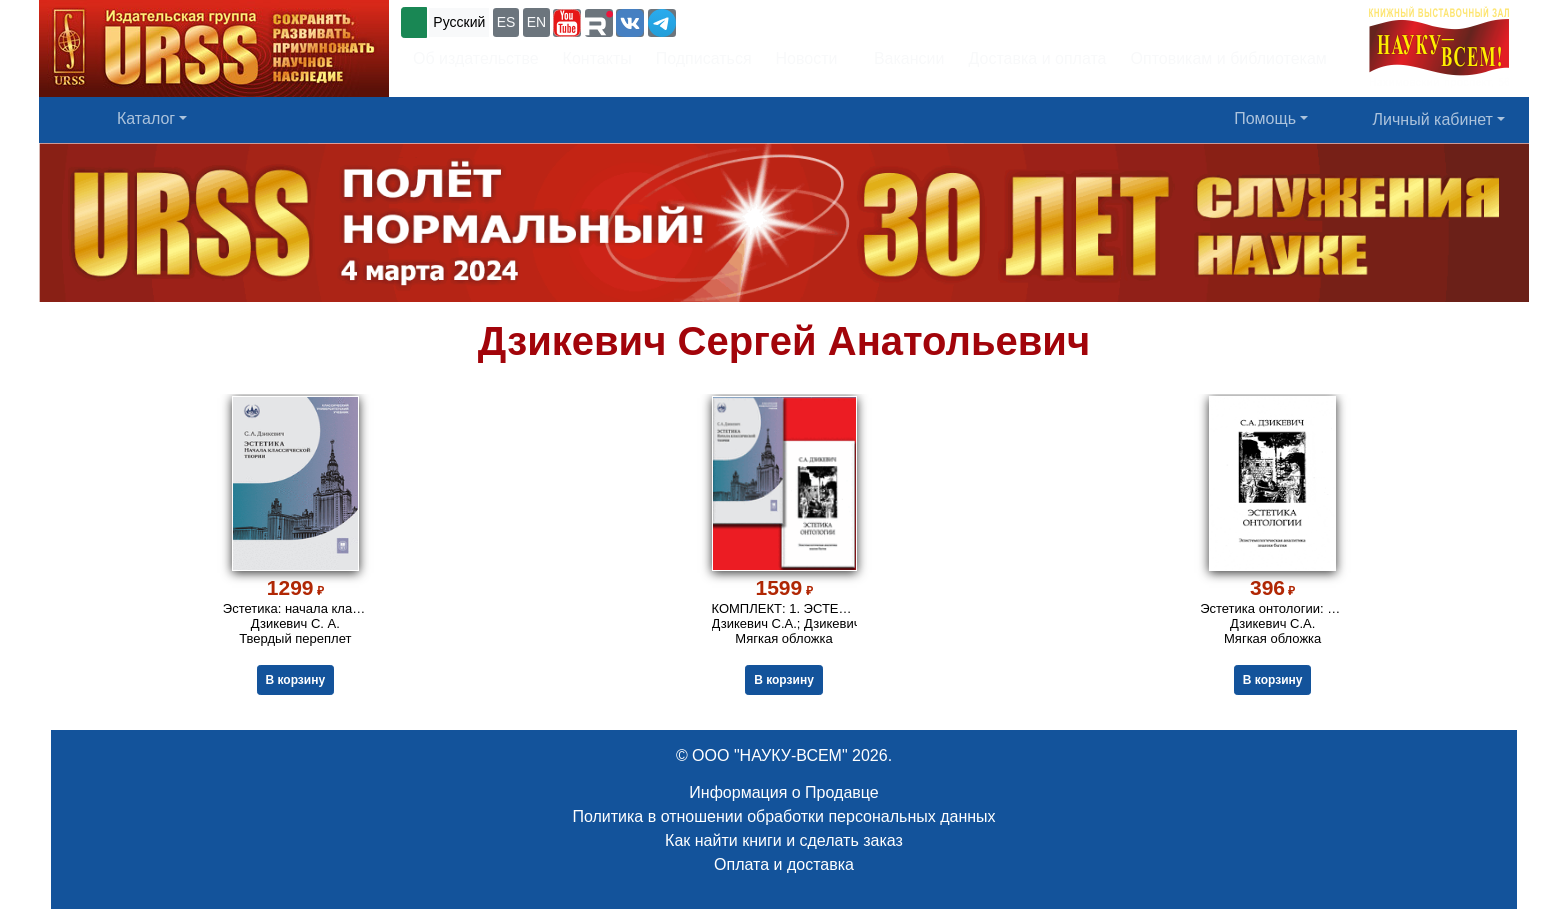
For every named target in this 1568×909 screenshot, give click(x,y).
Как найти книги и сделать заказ (784, 840)
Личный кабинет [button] (1433, 119)
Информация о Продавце (783, 792)
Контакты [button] (597, 58)
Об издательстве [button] (476, 58)
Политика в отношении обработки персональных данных (783, 816)
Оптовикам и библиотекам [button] (1229, 58)
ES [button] (506, 22)
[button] (567, 23)
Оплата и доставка (784, 864)
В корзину (296, 680)
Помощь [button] (1265, 118)
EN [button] (536, 22)
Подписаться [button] (704, 58)
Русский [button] (459, 22)
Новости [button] (807, 58)
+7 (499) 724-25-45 (753, 20)
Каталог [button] (146, 118)
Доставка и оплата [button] (1037, 58)
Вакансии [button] (903, 58)
